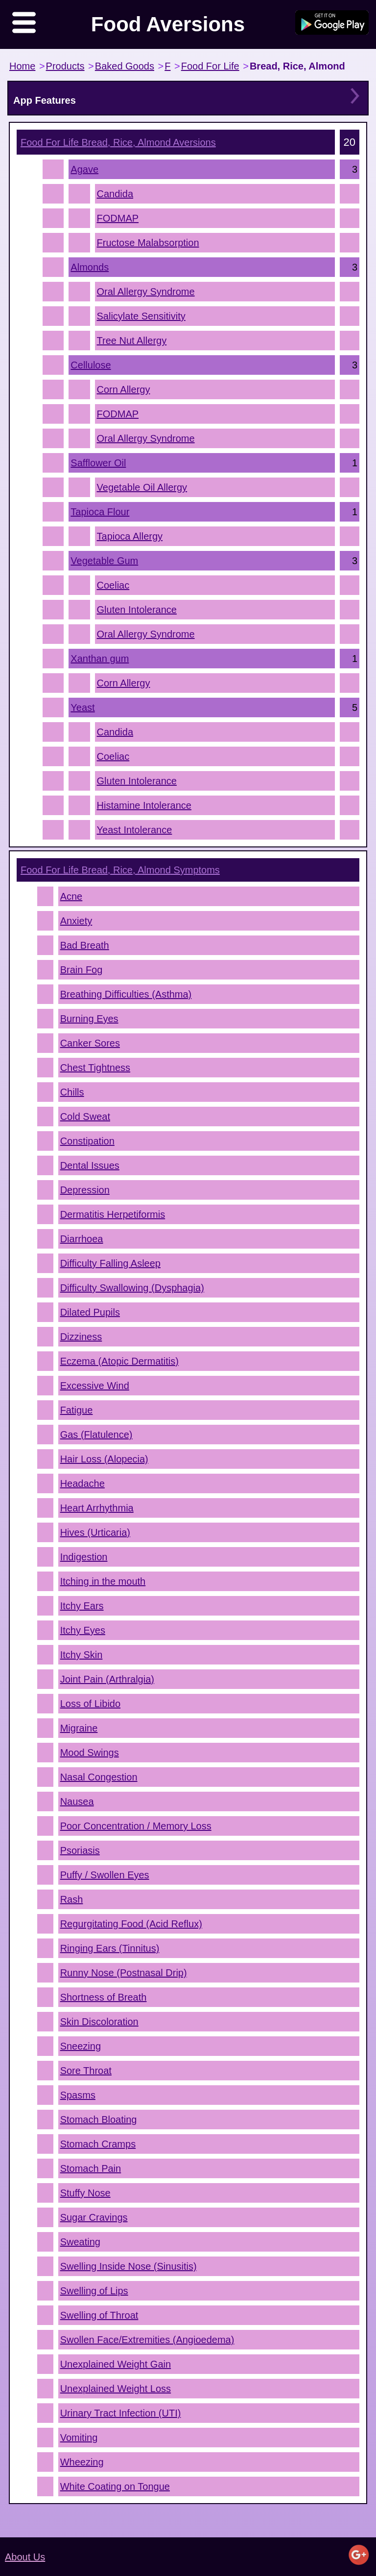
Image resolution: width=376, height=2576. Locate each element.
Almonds (89, 267)
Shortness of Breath (103, 1997)
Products (65, 66)
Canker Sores (90, 1043)
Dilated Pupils (90, 1312)
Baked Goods (124, 66)
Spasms (77, 2095)
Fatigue (76, 1410)
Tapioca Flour (99, 511)
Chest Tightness (95, 1067)
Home (22, 66)
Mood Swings (89, 1752)
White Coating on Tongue (115, 2486)
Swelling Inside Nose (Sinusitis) (128, 2266)
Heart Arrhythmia (97, 1508)
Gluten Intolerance (137, 609)
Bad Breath (84, 945)
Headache (82, 1483)
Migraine (79, 1728)
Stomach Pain (90, 2168)
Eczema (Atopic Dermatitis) (119, 1361)
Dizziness (81, 1336)
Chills (72, 1092)
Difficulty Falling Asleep (110, 1263)
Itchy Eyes (82, 1630)
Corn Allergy (123, 389)
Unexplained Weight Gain (115, 2364)
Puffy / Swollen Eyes (104, 1874)
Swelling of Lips (94, 2290)
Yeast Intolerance (134, 829)
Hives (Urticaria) (95, 1532)
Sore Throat (86, 2070)
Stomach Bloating (98, 2119)
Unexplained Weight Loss (115, 2388)
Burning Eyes (89, 1018)
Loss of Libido (90, 1703)
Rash (71, 1899)
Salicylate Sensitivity (141, 316)
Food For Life (210, 66)
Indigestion (84, 1556)
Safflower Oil (98, 462)
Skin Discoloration (99, 2021)
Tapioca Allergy (130, 536)
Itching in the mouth (103, 1581)
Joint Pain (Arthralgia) (107, 1679)
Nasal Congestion (99, 1777)
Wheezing (82, 2462)
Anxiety (76, 920)
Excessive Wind (94, 1385)
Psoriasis (80, 1850)
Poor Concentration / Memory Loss (136, 1826)
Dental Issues (89, 1165)
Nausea (77, 1801)
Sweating (80, 2241)
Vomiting (79, 2437)
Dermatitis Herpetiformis (112, 1214)
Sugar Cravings (94, 2217)
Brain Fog (81, 969)
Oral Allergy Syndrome (146, 291)
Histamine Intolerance (144, 805)
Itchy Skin (81, 1654)
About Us (25, 2557)
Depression (85, 1190)
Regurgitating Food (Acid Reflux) (131, 1923)
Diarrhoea (81, 1238)
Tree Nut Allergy (132, 340)
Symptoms (120, 870)
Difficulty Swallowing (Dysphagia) (132, 1287)
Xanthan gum (99, 658)
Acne (71, 896)
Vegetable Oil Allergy (142, 487)
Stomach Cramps (98, 2144)
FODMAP (118, 218)
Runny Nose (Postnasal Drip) (123, 1972)
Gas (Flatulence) (96, 1434)
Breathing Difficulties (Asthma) (126, 994)
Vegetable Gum (104, 560)
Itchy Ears (82, 1605)
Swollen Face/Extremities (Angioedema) (147, 2339)
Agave (84, 169)
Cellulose (90, 365)
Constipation (87, 1141)
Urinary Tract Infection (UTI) (120, 2413)
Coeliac (113, 585)
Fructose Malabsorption (148, 242)
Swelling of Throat (99, 2315)
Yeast (82, 707)
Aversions (118, 142)
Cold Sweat (85, 1116)
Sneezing (80, 2046)
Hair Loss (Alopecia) (104, 1459)
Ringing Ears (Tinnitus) (110, 1948)
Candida (115, 193)
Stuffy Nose (85, 2193)
